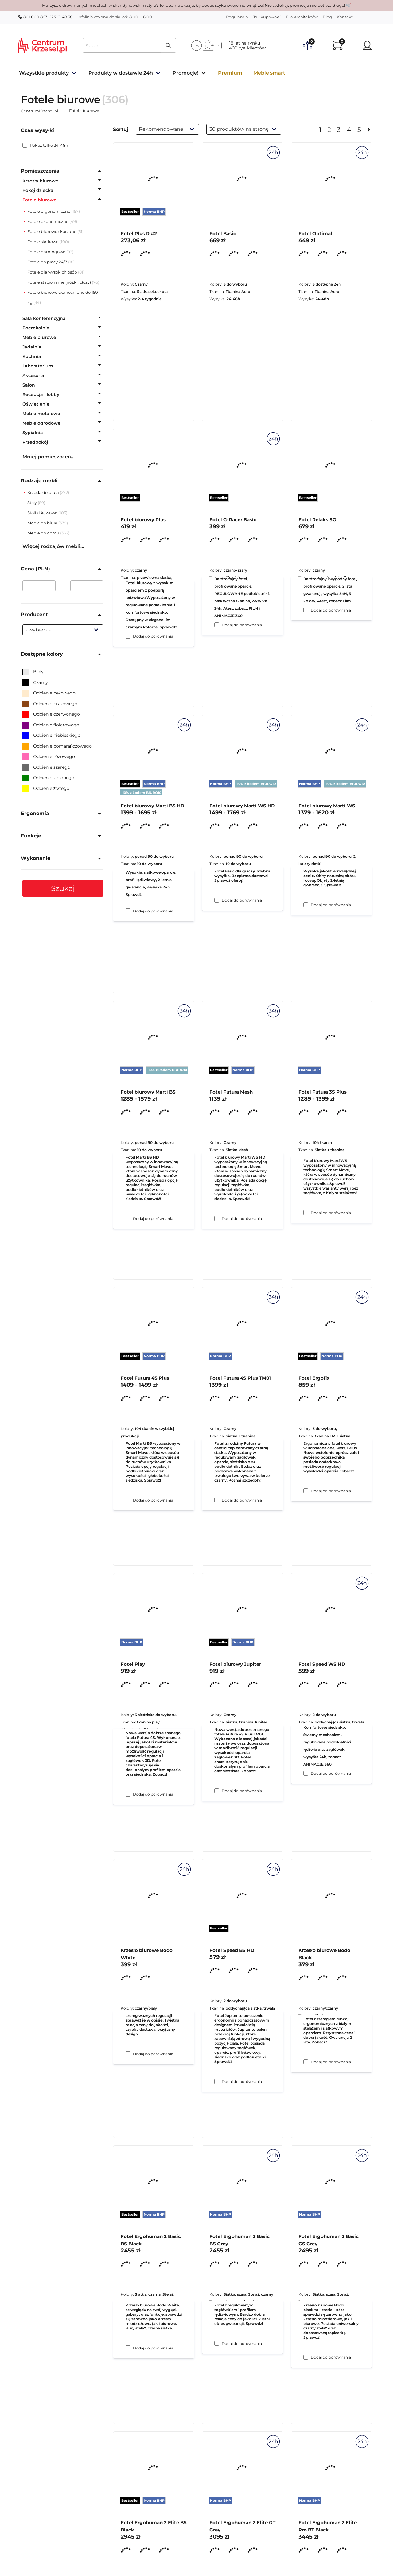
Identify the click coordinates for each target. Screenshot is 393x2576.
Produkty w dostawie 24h (120, 73)
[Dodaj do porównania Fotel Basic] (216, 624)
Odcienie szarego (46, 767)
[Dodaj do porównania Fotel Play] (128, 2053)
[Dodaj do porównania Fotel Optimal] (305, 610)
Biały (33, 672)
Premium (230, 73)
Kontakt (345, 16)
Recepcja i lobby (40, 394)
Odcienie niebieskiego (51, 735)
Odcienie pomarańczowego (57, 746)
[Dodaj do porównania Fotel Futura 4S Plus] (128, 1794)
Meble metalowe (41, 413)
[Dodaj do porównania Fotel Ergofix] (305, 1773)
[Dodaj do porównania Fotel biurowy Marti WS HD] (216, 1218)
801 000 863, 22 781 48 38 (45, 16)
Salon (28, 385)
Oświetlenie (35, 404)
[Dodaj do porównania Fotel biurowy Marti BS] (128, 1500)
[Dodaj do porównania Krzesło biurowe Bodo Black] (305, 2357)
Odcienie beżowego (49, 693)
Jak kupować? (267, 16)
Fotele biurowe (39, 200)
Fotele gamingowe (46, 251)
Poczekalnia (35, 328)
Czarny (35, 682)
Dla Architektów (302, 16)
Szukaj (63, 888)
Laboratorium (37, 366)
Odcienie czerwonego (51, 714)
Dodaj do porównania (153, 636)
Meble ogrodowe (41, 423)
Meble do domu (43, 532)
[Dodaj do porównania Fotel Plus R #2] (128, 636)
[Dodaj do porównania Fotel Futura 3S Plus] (305, 1490)
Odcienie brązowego (49, 704)
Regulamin (237, 16)
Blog (327, 16)
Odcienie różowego (48, 756)
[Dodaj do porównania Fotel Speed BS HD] (216, 2343)
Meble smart (269, 73)
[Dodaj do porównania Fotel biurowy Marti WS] (305, 1212)
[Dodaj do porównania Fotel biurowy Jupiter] (216, 2081)
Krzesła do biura (43, 492)
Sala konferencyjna (44, 318)
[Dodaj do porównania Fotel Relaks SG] (305, 904)
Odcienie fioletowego (50, 725)
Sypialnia (32, 432)
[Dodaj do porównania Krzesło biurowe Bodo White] (128, 2347)
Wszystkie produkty (44, 73)
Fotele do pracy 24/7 (47, 261)
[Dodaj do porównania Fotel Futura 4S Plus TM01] (216, 1790)
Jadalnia (31, 347)
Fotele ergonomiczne (48, 211)
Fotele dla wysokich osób (52, 272)
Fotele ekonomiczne (47, 221)
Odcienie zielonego (48, 778)
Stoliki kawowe (42, 512)
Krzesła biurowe (40, 181)
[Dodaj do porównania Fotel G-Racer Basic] (216, 900)
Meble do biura (42, 522)
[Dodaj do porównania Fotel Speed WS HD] (305, 2061)
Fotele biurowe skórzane (51, 231)
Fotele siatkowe (43, 241)
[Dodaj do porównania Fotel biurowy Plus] (128, 910)
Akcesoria (33, 375)
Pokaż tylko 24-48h (45, 145)
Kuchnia (31, 356)
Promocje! (185, 73)
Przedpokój (35, 442)
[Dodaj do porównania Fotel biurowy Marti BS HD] (128, 1218)
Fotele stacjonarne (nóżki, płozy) (59, 282)
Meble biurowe (39, 337)
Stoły (32, 502)
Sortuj (120, 129)
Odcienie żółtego (45, 788)
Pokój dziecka (37, 190)
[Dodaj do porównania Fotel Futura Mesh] (216, 1500)
